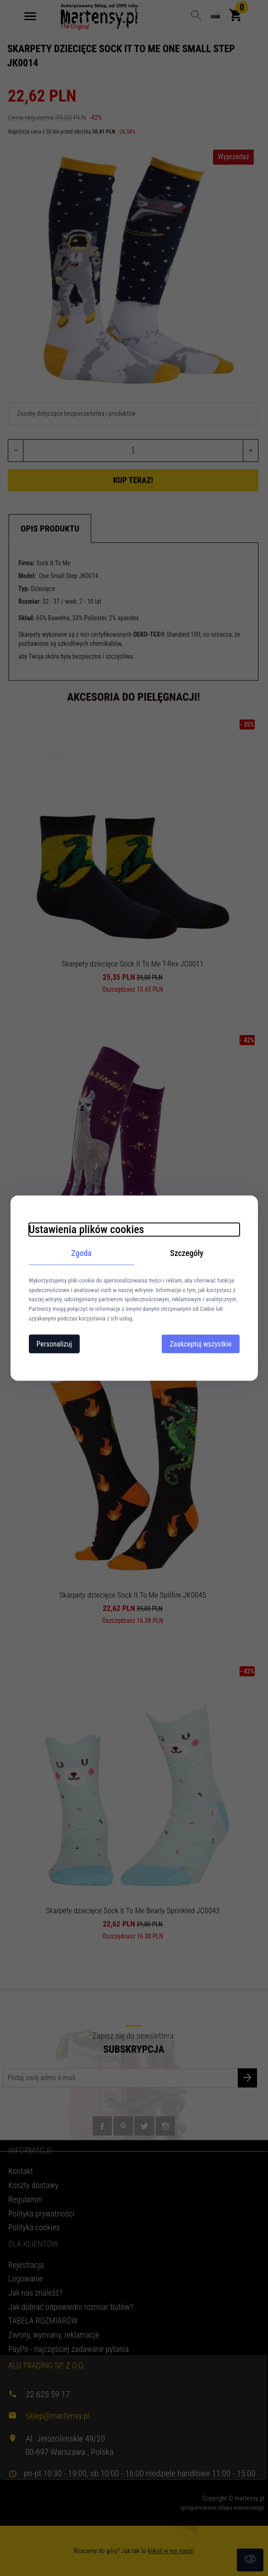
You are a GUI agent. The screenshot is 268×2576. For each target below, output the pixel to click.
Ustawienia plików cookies (86, 1229)
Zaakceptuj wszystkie (200, 1343)
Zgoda (81, 1253)
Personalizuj (54, 1343)
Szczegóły (186, 1253)
